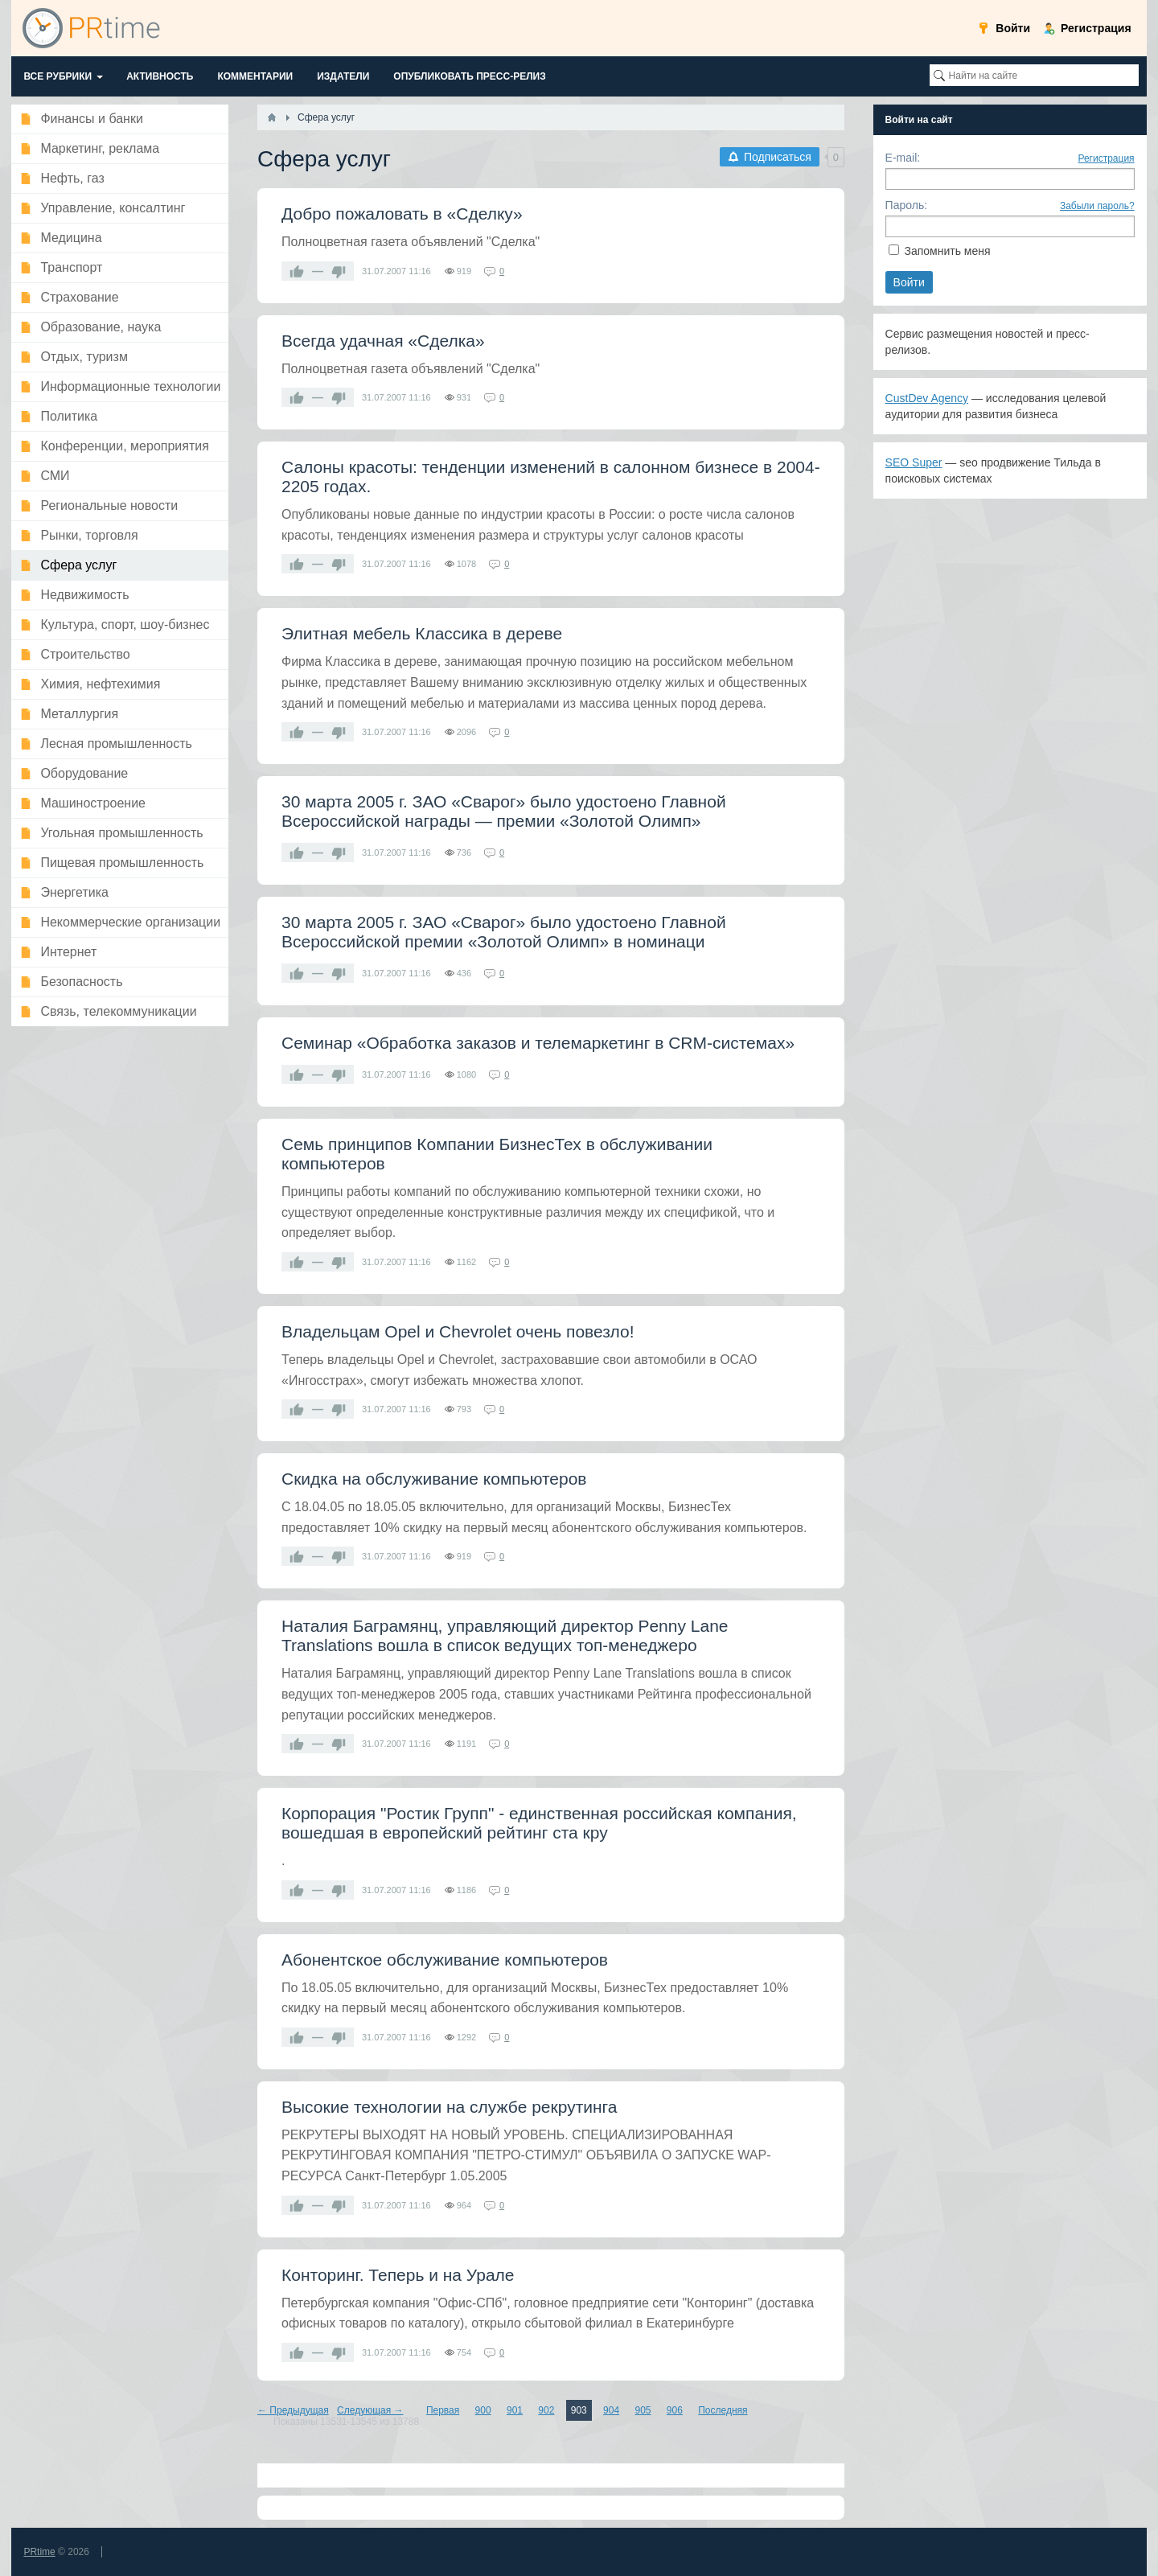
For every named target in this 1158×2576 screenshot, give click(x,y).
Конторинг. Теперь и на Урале (398, 2275)
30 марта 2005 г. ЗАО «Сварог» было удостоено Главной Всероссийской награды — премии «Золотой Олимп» (503, 811)
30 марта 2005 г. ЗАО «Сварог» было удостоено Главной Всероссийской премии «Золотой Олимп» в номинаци (503, 932)
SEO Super (913, 462)
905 (642, 2410)
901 (515, 2410)
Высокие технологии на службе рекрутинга (449, 2106)
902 (546, 2410)
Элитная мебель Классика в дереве (421, 633)
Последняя (722, 2410)
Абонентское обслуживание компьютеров (444, 1959)
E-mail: (903, 157)
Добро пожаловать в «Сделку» (402, 213)
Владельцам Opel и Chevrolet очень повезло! (457, 1331)
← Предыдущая (293, 2410)
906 (675, 2410)
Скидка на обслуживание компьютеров (434, 1478)
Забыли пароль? (1097, 206)
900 (483, 2410)
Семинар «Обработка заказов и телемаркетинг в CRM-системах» (538, 1042)
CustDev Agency (927, 398)
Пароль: (906, 205)
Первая (442, 2410)
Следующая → (370, 2410)
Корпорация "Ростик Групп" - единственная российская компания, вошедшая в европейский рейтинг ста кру (539, 1823)
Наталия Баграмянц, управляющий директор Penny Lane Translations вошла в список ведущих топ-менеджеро (505, 1635)
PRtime (39, 2552)
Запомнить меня (947, 250)
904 (611, 2410)
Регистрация (1106, 158)
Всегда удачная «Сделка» (383, 340)
